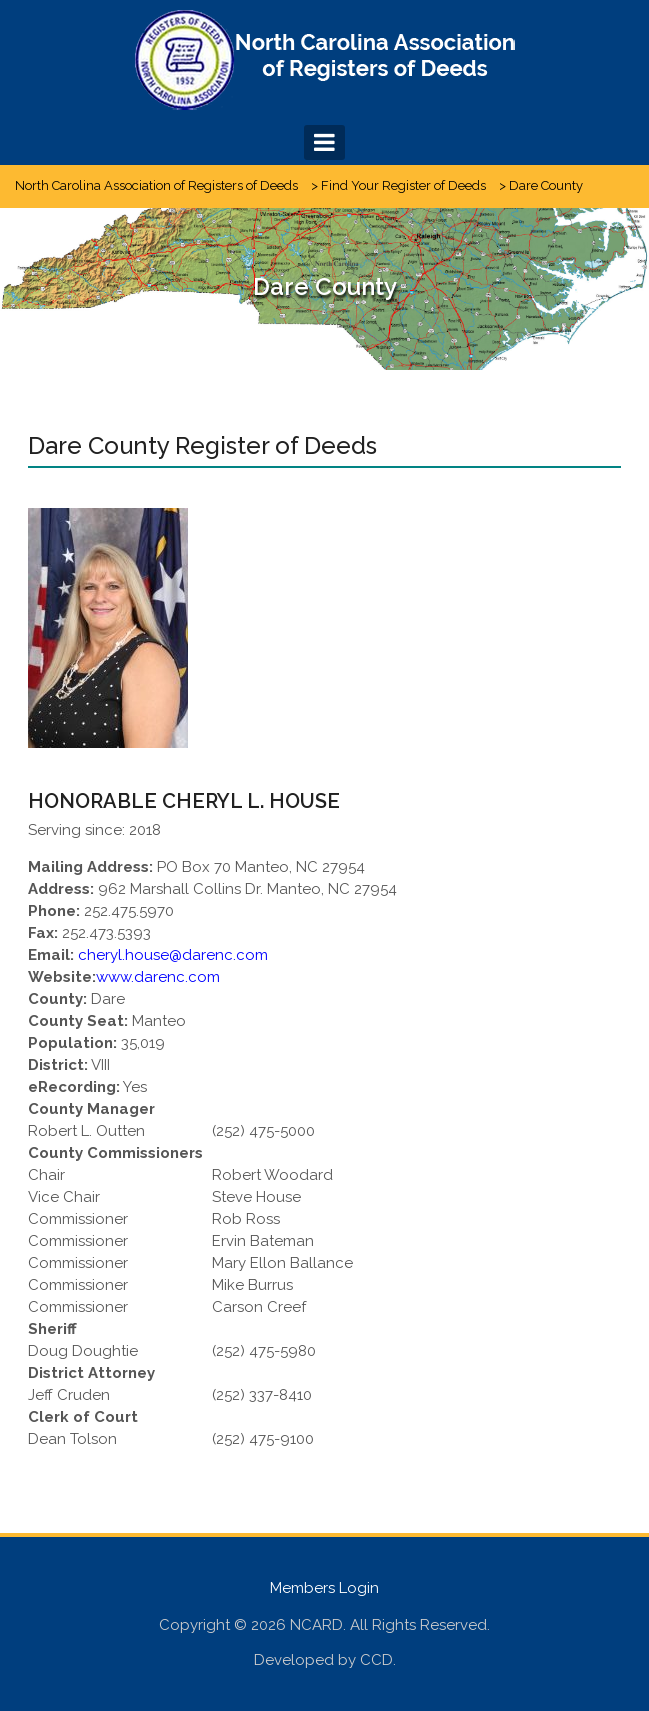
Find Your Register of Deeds (403, 185)
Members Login (324, 1588)
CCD (376, 1660)
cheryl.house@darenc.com (173, 955)
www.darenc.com (158, 977)
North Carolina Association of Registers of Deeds (156, 185)
